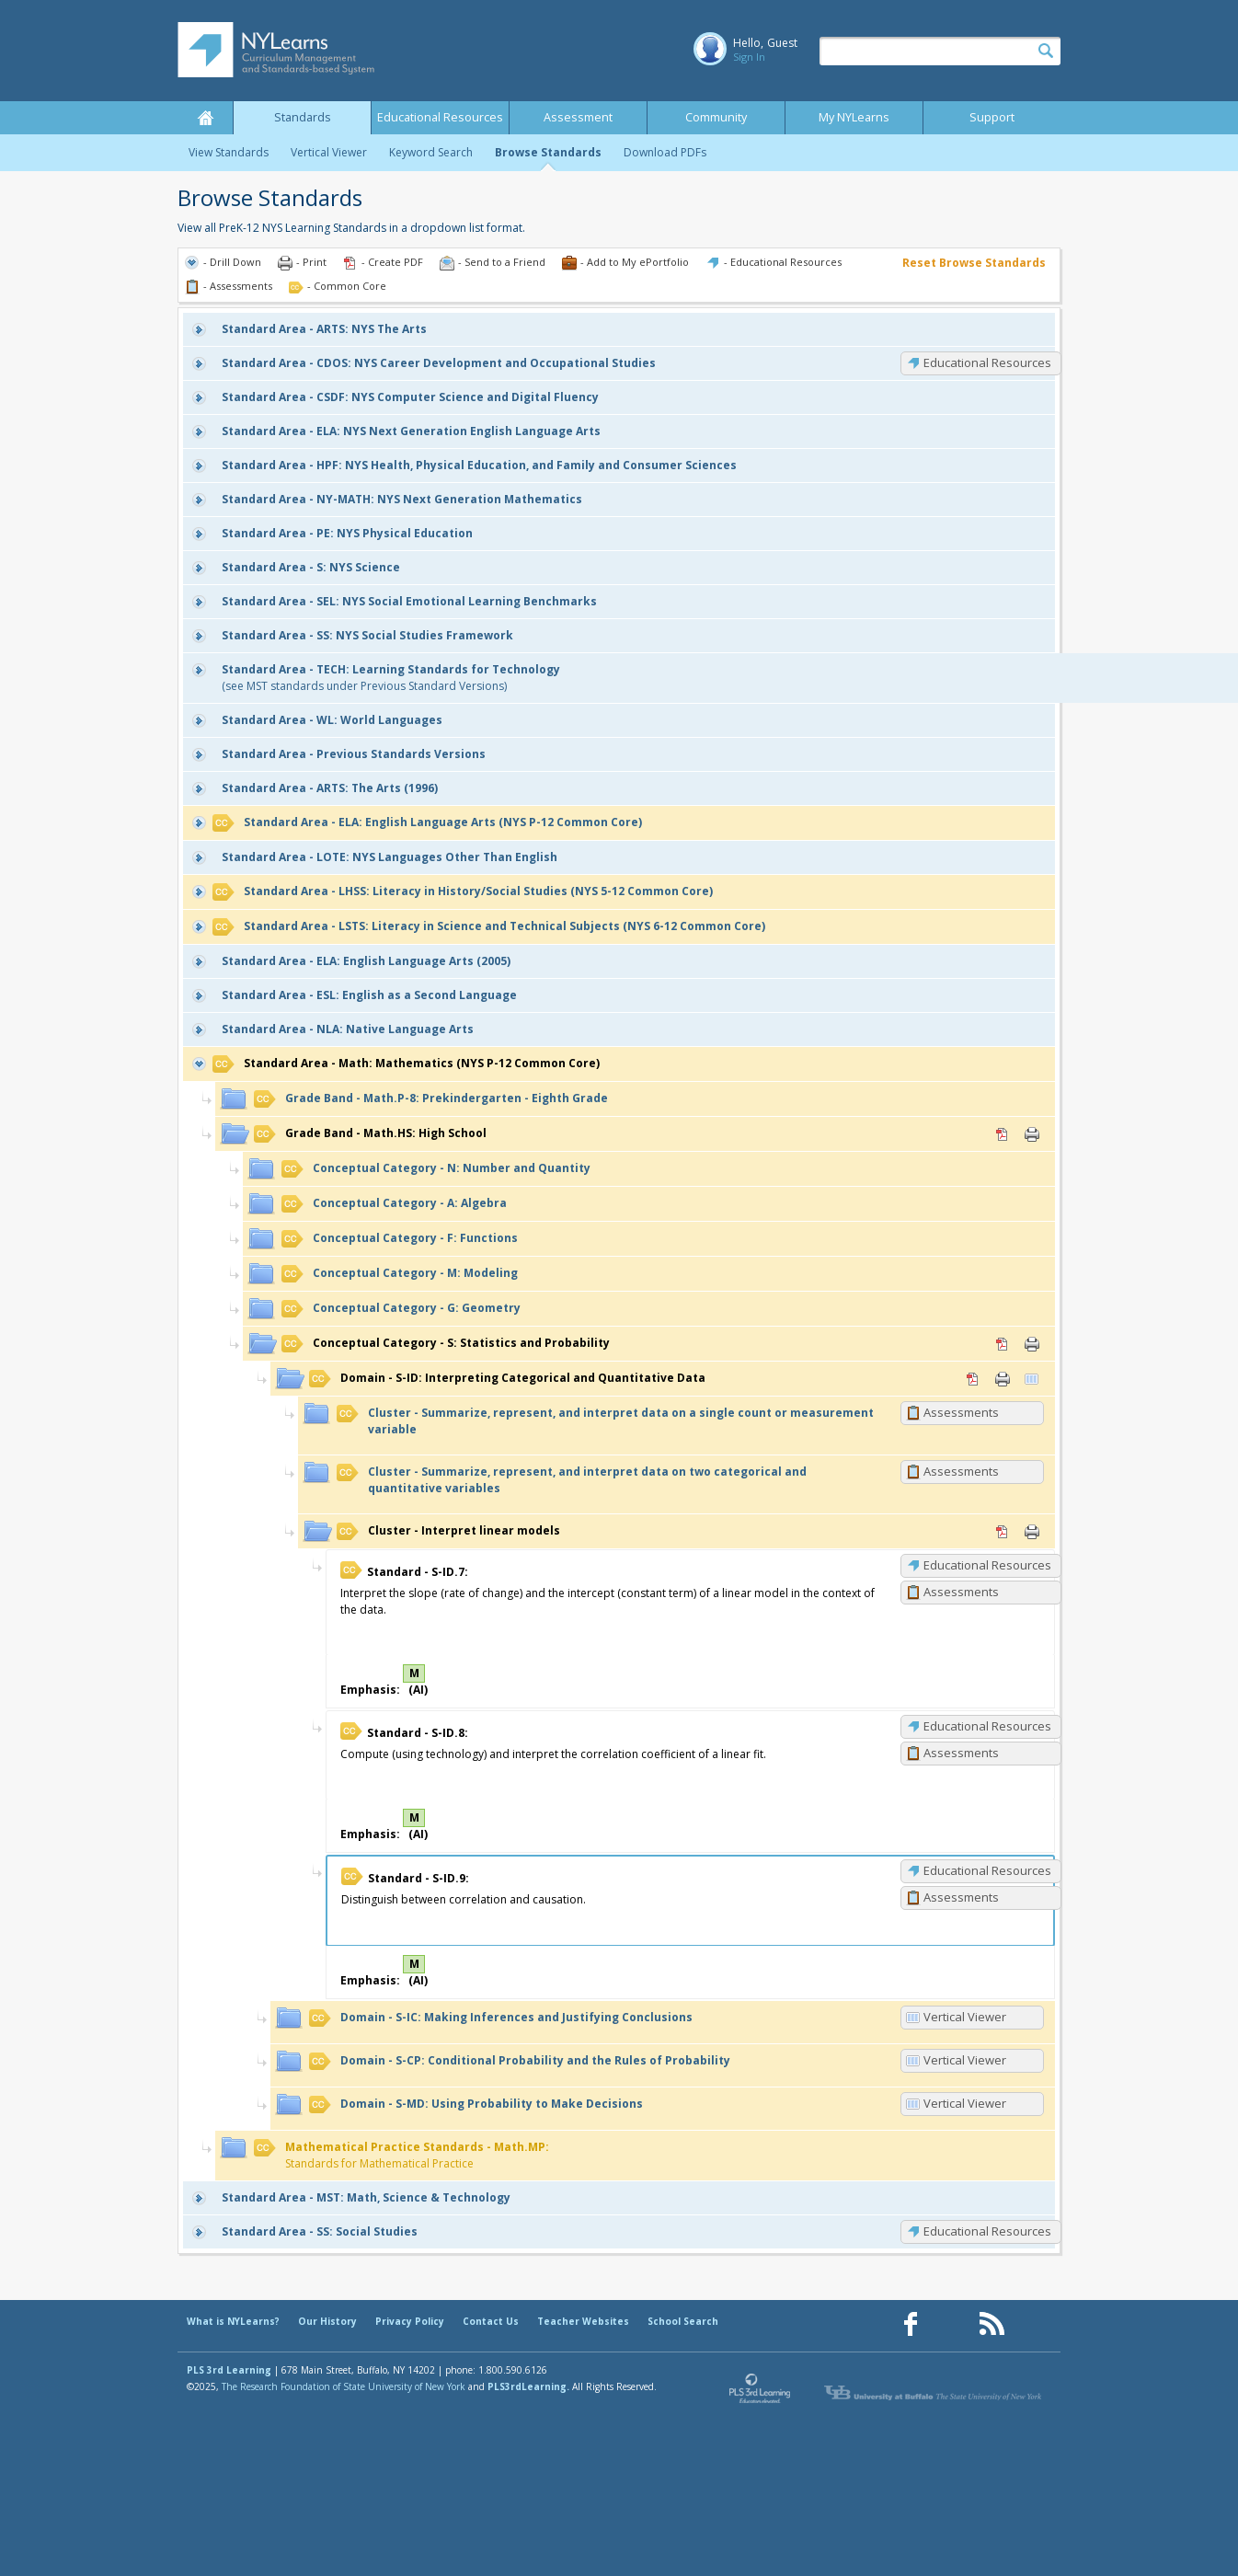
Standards (302, 117)
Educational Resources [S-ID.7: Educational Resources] (987, 1565)
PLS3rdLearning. (528, 2386)
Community (716, 117)
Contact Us (491, 2321)
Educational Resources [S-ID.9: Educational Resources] (987, 1870)
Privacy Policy (409, 2321)
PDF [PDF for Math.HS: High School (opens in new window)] (1003, 1134)
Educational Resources (440, 117)
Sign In (749, 56)
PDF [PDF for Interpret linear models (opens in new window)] (1003, 1532)
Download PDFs (665, 152)
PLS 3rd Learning (229, 2369)
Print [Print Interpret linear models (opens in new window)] (1032, 1532)
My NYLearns (854, 117)
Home (205, 117)
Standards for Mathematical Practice (401, 2155)
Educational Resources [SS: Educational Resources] (987, 2231)
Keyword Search (431, 152)
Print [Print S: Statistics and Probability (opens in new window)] (1032, 1344)
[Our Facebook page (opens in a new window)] (910, 2324)
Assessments (961, 1412)
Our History (327, 2321)
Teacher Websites (583, 2321)
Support (991, 117)
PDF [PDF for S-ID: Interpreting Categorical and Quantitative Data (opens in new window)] (973, 1379)
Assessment (578, 117)
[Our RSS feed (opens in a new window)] (991, 2324)
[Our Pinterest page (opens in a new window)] (951, 2324)
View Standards (229, 152)
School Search (683, 2321)
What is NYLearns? (233, 2321)
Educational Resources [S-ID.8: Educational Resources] (987, 1726)
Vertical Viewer (329, 152)
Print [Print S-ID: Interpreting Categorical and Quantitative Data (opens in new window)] (1003, 1379)
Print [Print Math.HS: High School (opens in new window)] (1032, 1134)
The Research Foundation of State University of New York (343, 2386)
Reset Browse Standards (974, 262)
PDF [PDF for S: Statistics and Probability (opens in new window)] (1003, 1344)
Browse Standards (548, 152)
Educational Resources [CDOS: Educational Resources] (987, 362)
